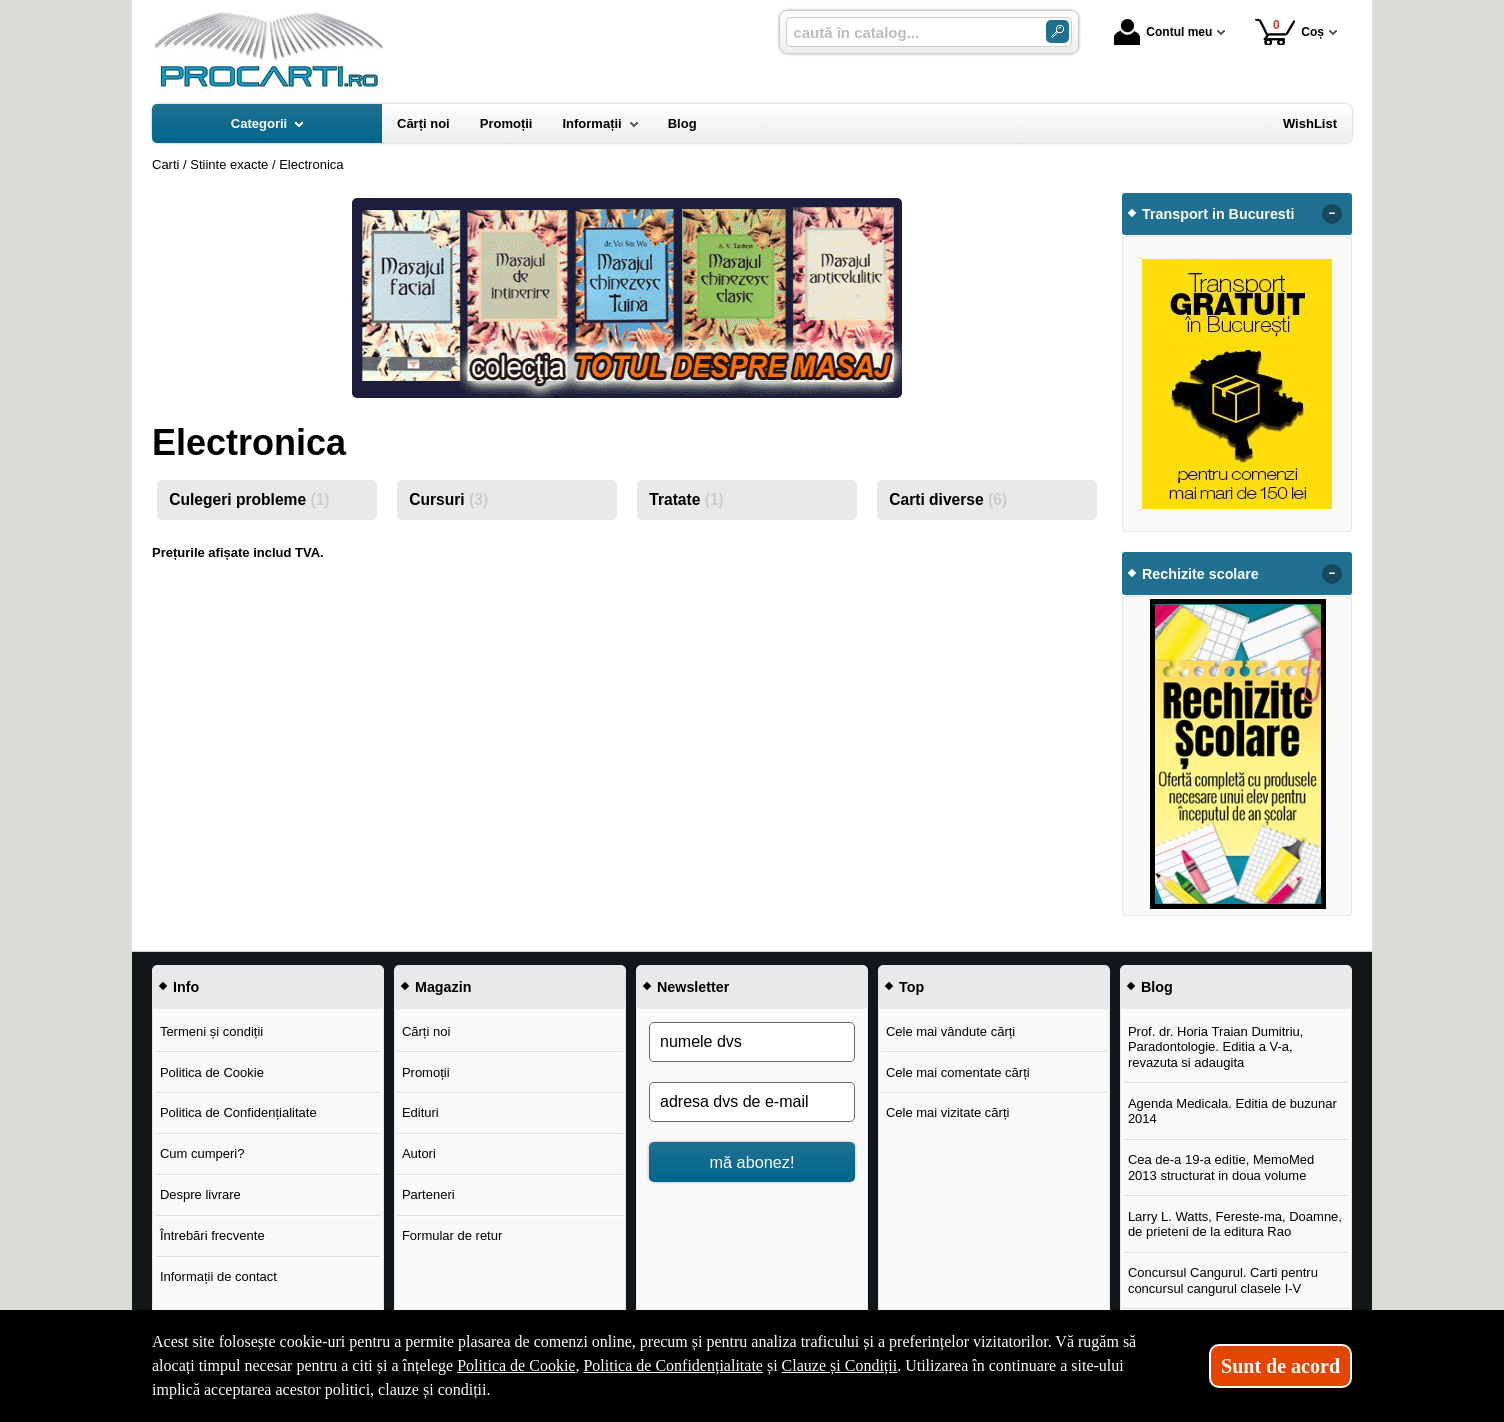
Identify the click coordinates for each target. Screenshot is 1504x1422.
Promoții (426, 1072)
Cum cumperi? (202, 1153)
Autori (419, 1153)
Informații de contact (218, 1276)
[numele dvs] (752, 1042)
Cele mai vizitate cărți (948, 1112)
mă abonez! (752, 1162)
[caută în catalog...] (908, 32)
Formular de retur (452, 1235)
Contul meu (1163, 32)
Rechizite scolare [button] (1200, 574)
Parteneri (428, 1194)
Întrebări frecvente (212, 1235)
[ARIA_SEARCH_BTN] (1057, 31)
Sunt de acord (1280, 1366)
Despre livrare (200, 1194)
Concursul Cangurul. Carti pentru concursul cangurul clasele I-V (1223, 1280)
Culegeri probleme (249, 499)
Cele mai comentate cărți (958, 1072)
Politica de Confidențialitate (238, 1112)
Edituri (420, 1112)
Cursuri (448, 499)
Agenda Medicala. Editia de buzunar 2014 (1232, 1111)
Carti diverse (948, 499)
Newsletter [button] (693, 987)
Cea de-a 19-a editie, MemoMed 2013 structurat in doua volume (1221, 1167)
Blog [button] (1157, 987)
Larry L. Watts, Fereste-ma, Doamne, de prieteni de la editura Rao (1235, 1224)
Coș (1289, 31)
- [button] (1332, 214)
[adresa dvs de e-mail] (752, 1102)
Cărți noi (426, 1031)
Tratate (686, 499)
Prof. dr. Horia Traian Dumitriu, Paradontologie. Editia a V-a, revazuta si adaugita (1216, 1047)
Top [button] (911, 987)
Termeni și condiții (211, 1031)
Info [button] (186, 987)
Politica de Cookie (212, 1072)
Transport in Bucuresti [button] (1218, 214)
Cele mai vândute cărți (950, 1031)
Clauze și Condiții (840, 1365)
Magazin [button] (443, 987)
